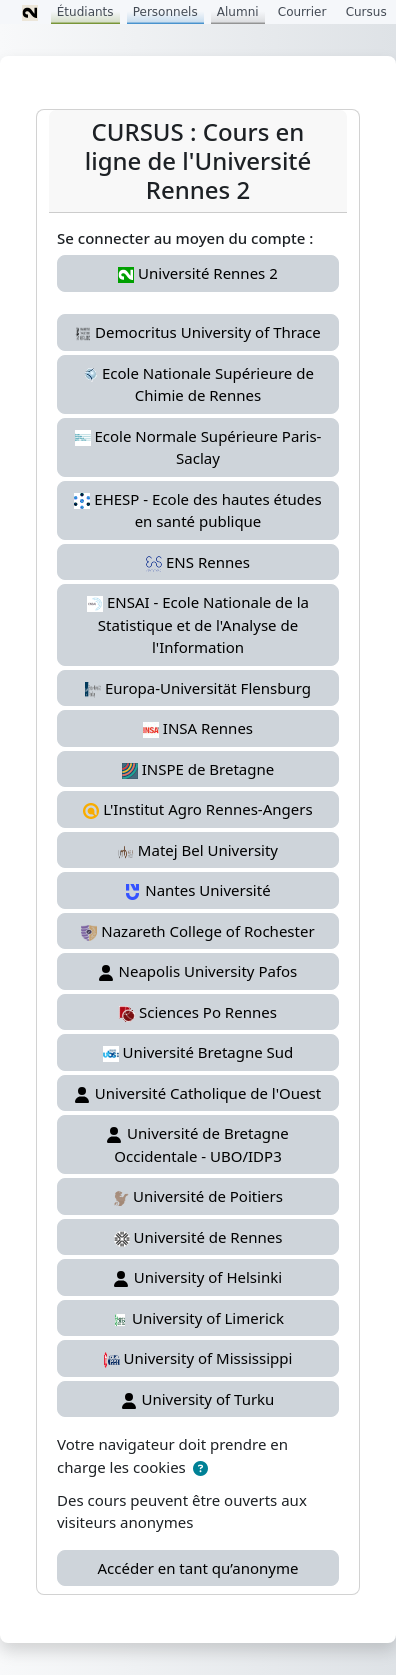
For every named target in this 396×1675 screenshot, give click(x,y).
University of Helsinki (198, 1277)
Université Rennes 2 (198, 273)
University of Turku (198, 1399)
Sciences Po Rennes (198, 1012)
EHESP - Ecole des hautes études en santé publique (197, 510)
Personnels (165, 12)
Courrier (302, 12)
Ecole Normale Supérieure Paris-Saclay (198, 447)
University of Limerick (198, 1318)
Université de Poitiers (198, 1196)
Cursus (366, 12)
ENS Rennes (198, 562)
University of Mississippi (198, 1358)
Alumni (238, 12)
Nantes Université (197, 890)
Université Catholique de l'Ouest (198, 1093)
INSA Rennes (198, 728)
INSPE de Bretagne (198, 769)
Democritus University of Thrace (198, 332)
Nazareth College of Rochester (197, 931)
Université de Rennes (198, 1237)
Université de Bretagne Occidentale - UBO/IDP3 (198, 1144)
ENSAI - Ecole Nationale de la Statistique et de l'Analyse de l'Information (198, 624)
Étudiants (85, 12)
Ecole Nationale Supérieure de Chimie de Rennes (198, 384)
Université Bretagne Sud (198, 1052)
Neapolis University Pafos (198, 971)
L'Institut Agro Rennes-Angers (197, 809)
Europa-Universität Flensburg (198, 688)
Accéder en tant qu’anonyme (198, 1568)
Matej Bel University (198, 850)
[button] (200, 1468)
